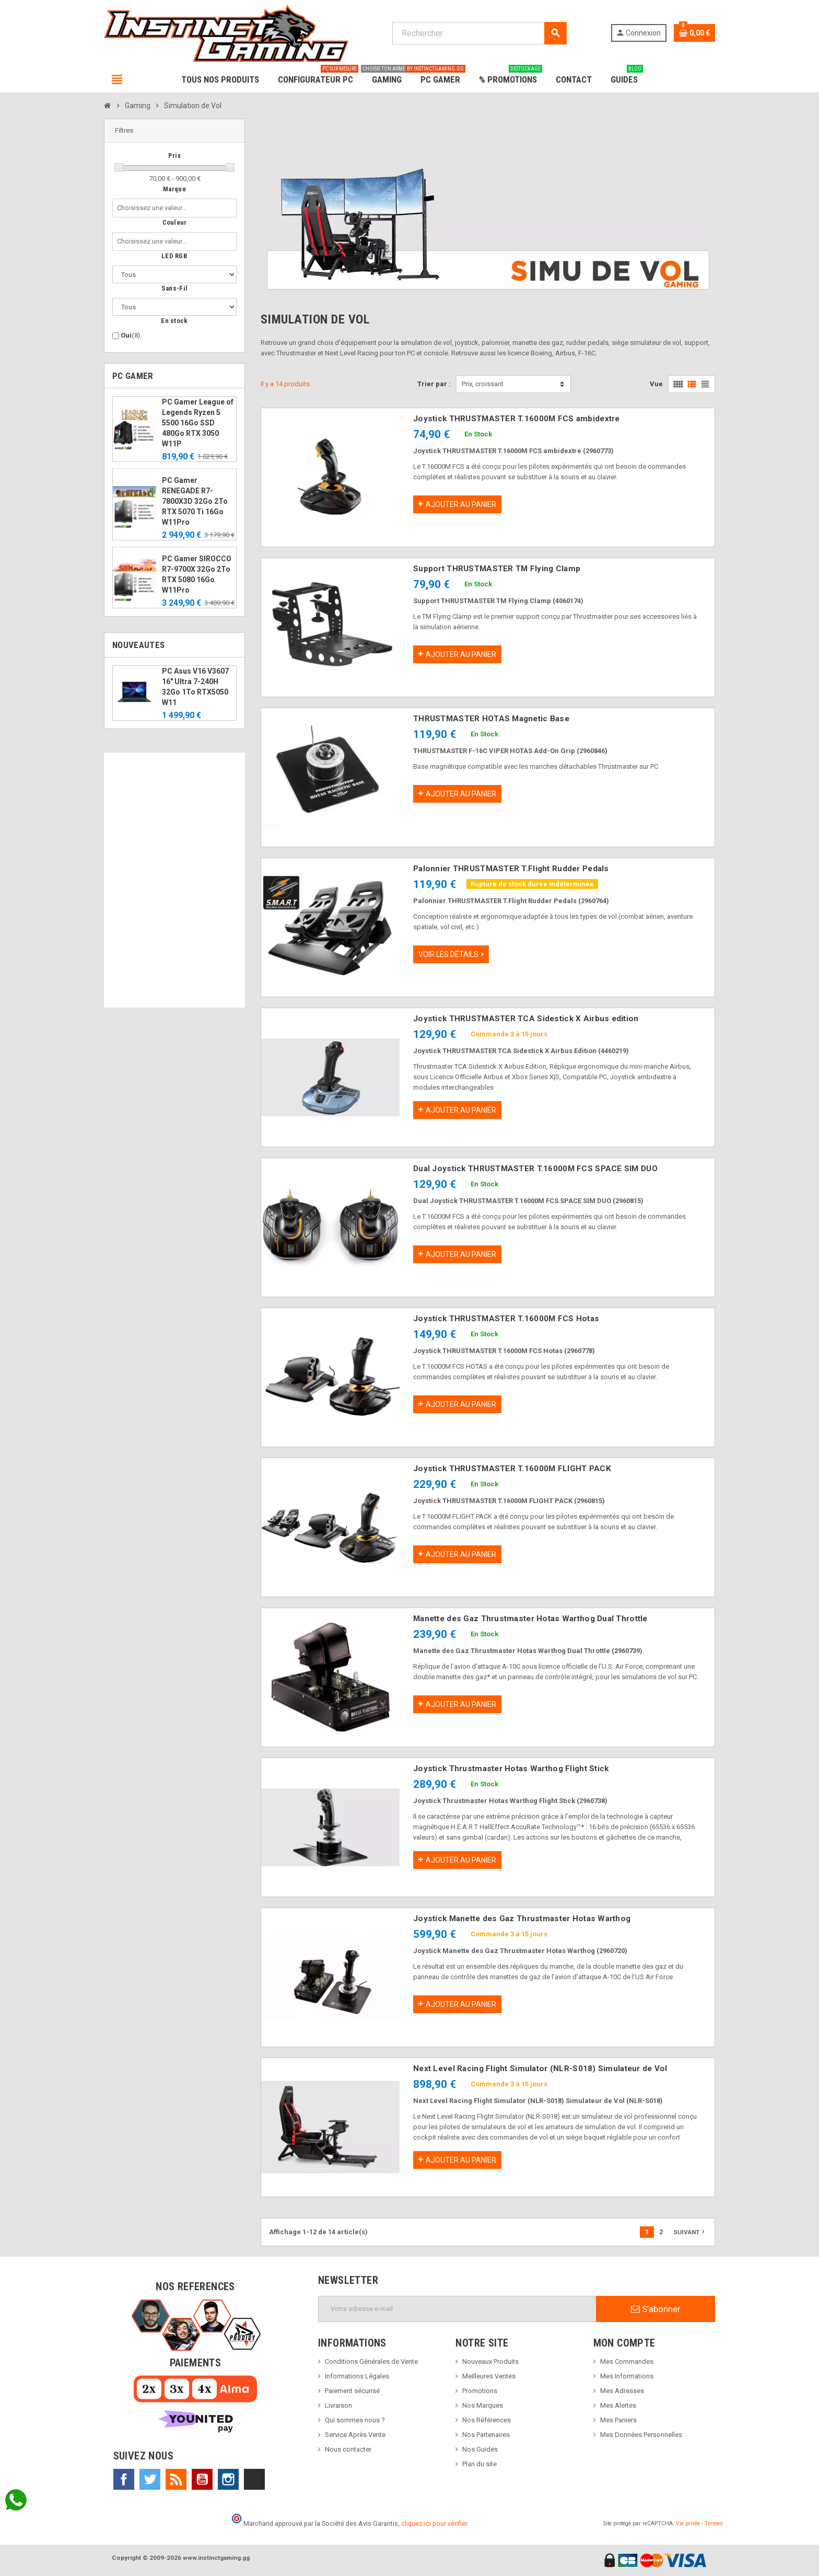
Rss (176, 2479)
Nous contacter (348, 2449)
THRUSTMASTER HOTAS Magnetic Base (491, 718)
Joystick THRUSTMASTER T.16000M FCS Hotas (506, 1318)
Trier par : (434, 384)
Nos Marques (482, 2405)
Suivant (690, 2231)
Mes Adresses (622, 2391)
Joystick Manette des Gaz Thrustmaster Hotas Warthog (521, 1918)
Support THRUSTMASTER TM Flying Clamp (496, 568)
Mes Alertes (618, 2405)
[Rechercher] (479, 33)
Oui (131, 335)
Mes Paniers (618, 2420)
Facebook (123, 2479)
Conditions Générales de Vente (371, 2361)
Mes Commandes (626, 2361)
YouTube (202, 2479)
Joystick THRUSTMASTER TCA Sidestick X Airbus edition (526, 1018)
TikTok (254, 2479)
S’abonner (656, 2309)
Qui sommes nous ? (355, 2420)
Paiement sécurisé (352, 2391)
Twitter (149, 2479)
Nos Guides (480, 2449)
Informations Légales (357, 2376)
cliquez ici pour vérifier (434, 2523)
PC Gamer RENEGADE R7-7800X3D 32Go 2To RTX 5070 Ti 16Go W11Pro (195, 501)
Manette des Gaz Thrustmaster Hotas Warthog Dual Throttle (530, 1618)
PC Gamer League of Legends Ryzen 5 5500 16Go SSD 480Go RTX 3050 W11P (197, 423)
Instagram (228, 2479)
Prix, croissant (483, 384)
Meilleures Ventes (489, 2376)
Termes (714, 2523)
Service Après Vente (355, 2435)
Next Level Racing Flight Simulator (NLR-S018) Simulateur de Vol (540, 2068)
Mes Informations (626, 2376)
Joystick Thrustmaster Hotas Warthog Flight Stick (511, 1768)
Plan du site (479, 2464)
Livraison (338, 2405)
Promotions (479, 2391)
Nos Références (486, 2420)
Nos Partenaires (486, 2435)
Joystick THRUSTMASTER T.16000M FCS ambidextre (516, 418)
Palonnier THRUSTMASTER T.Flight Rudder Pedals (511, 868)
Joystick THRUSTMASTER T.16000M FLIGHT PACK (512, 1468)
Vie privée (688, 2523)
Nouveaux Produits (490, 2361)
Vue (656, 384)
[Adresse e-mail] (457, 2309)
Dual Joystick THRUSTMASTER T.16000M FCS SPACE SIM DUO (535, 1168)
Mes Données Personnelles (641, 2435)
